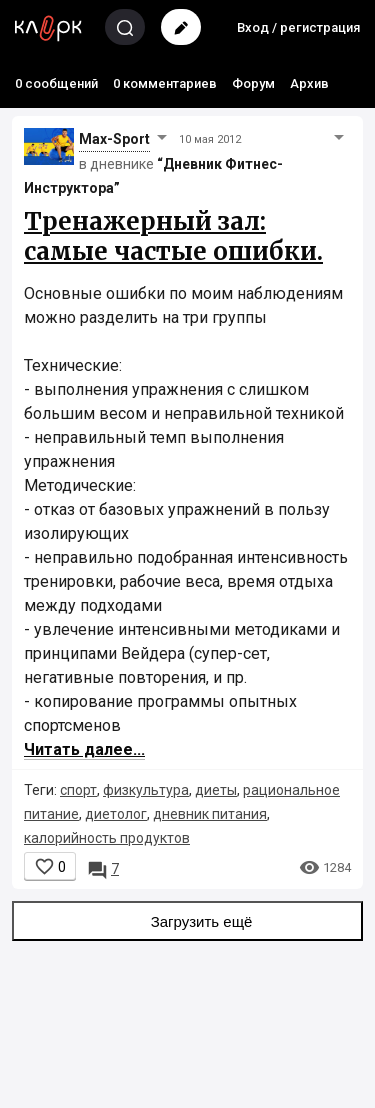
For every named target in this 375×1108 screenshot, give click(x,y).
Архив (309, 83)
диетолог (116, 814)
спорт (78, 790)
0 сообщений (56, 83)
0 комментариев (165, 83)
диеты (216, 790)
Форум (253, 83)
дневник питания (210, 814)
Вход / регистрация (298, 27)
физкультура (146, 790)
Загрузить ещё (188, 921)
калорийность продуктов (107, 838)
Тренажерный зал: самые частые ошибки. (173, 236)
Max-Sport (114, 139)
